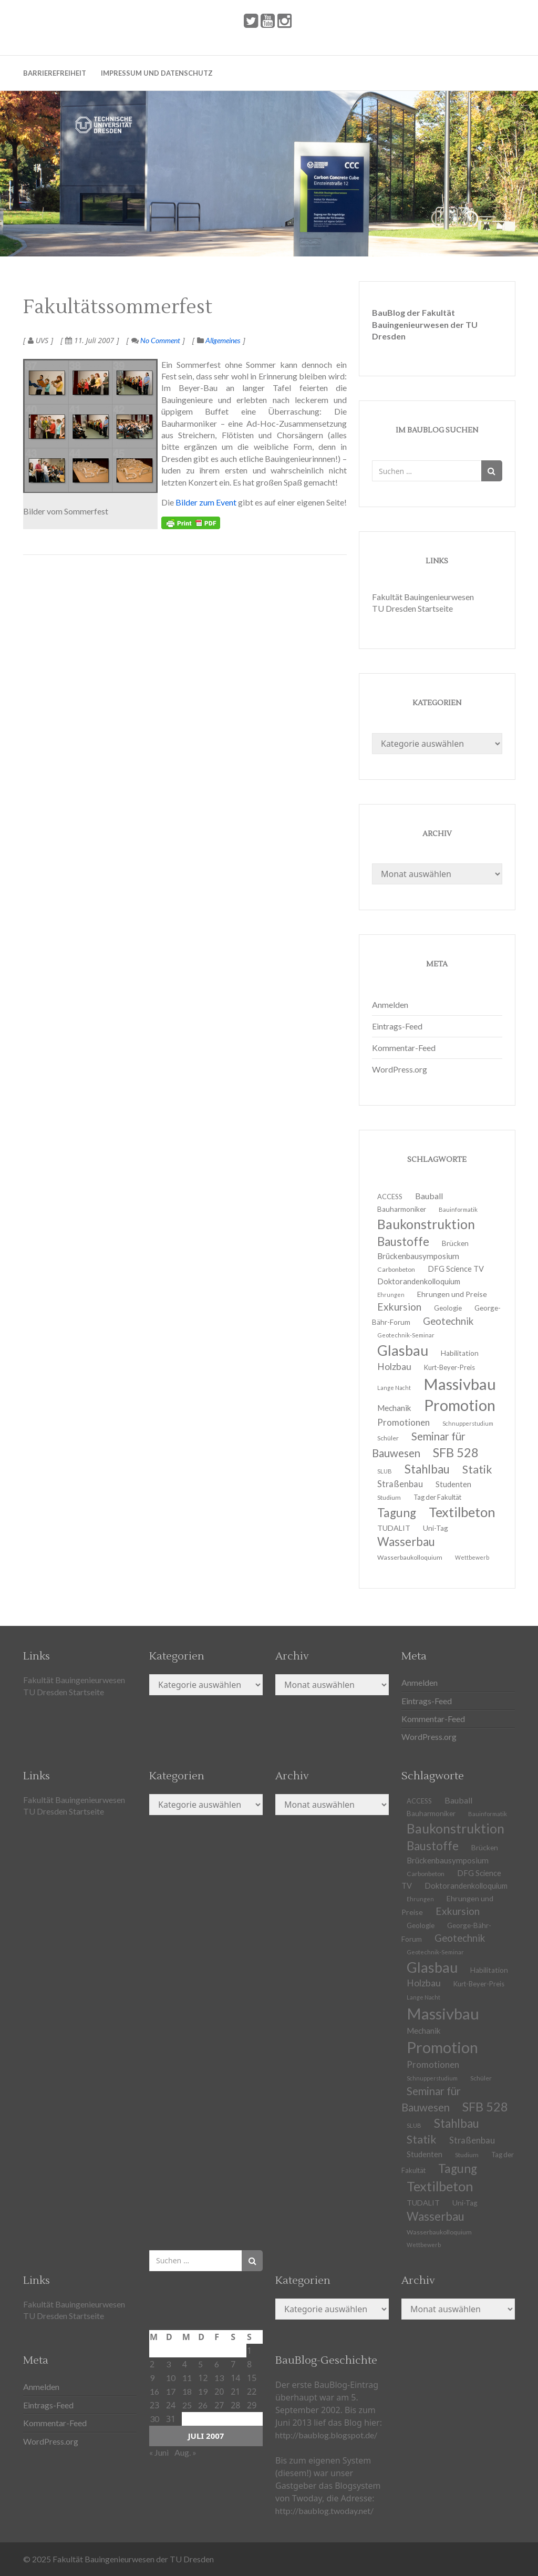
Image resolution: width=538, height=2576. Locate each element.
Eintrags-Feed (397, 1026)
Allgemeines (222, 340)
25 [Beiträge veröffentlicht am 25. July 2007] (187, 2405)
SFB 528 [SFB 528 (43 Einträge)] (456, 1452)
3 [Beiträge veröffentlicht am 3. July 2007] (168, 2364)
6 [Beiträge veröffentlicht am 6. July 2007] (216, 2364)
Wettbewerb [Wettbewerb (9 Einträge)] (472, 1557)
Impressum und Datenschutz (157, 73)
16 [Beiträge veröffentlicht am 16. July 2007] (154, 2391)
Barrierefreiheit (54, 73)
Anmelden (390, 1004)
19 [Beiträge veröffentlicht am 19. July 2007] (203, 2391)
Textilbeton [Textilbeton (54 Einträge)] (462, 1512)
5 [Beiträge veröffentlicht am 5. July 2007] (200, 2364)
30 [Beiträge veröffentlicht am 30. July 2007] (154, 2419)
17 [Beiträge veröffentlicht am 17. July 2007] (170, 2391)
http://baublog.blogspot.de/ (326, 2435)
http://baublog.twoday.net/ (324, 2511)
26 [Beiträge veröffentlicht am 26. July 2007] (203, 2405)
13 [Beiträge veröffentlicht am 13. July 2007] (219, 2378)
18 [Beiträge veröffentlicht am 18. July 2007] (187, 2391)
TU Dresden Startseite (412, 608)
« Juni (159, 2452)
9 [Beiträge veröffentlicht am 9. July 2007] (152, 2378)
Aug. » (185, 2452)
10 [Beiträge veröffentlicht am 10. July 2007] (170, 2378)
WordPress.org (399, 1069)
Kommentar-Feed (404, 1048)
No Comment (155, 340)
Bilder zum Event (205, 502)
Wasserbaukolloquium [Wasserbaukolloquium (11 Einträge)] (409, 1557)
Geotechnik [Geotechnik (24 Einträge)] (448, 1321)
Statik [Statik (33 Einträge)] (477, 1469)
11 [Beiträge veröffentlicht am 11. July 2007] (187, 2378)
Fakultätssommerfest (117, 307)
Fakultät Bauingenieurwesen (423, 597)
